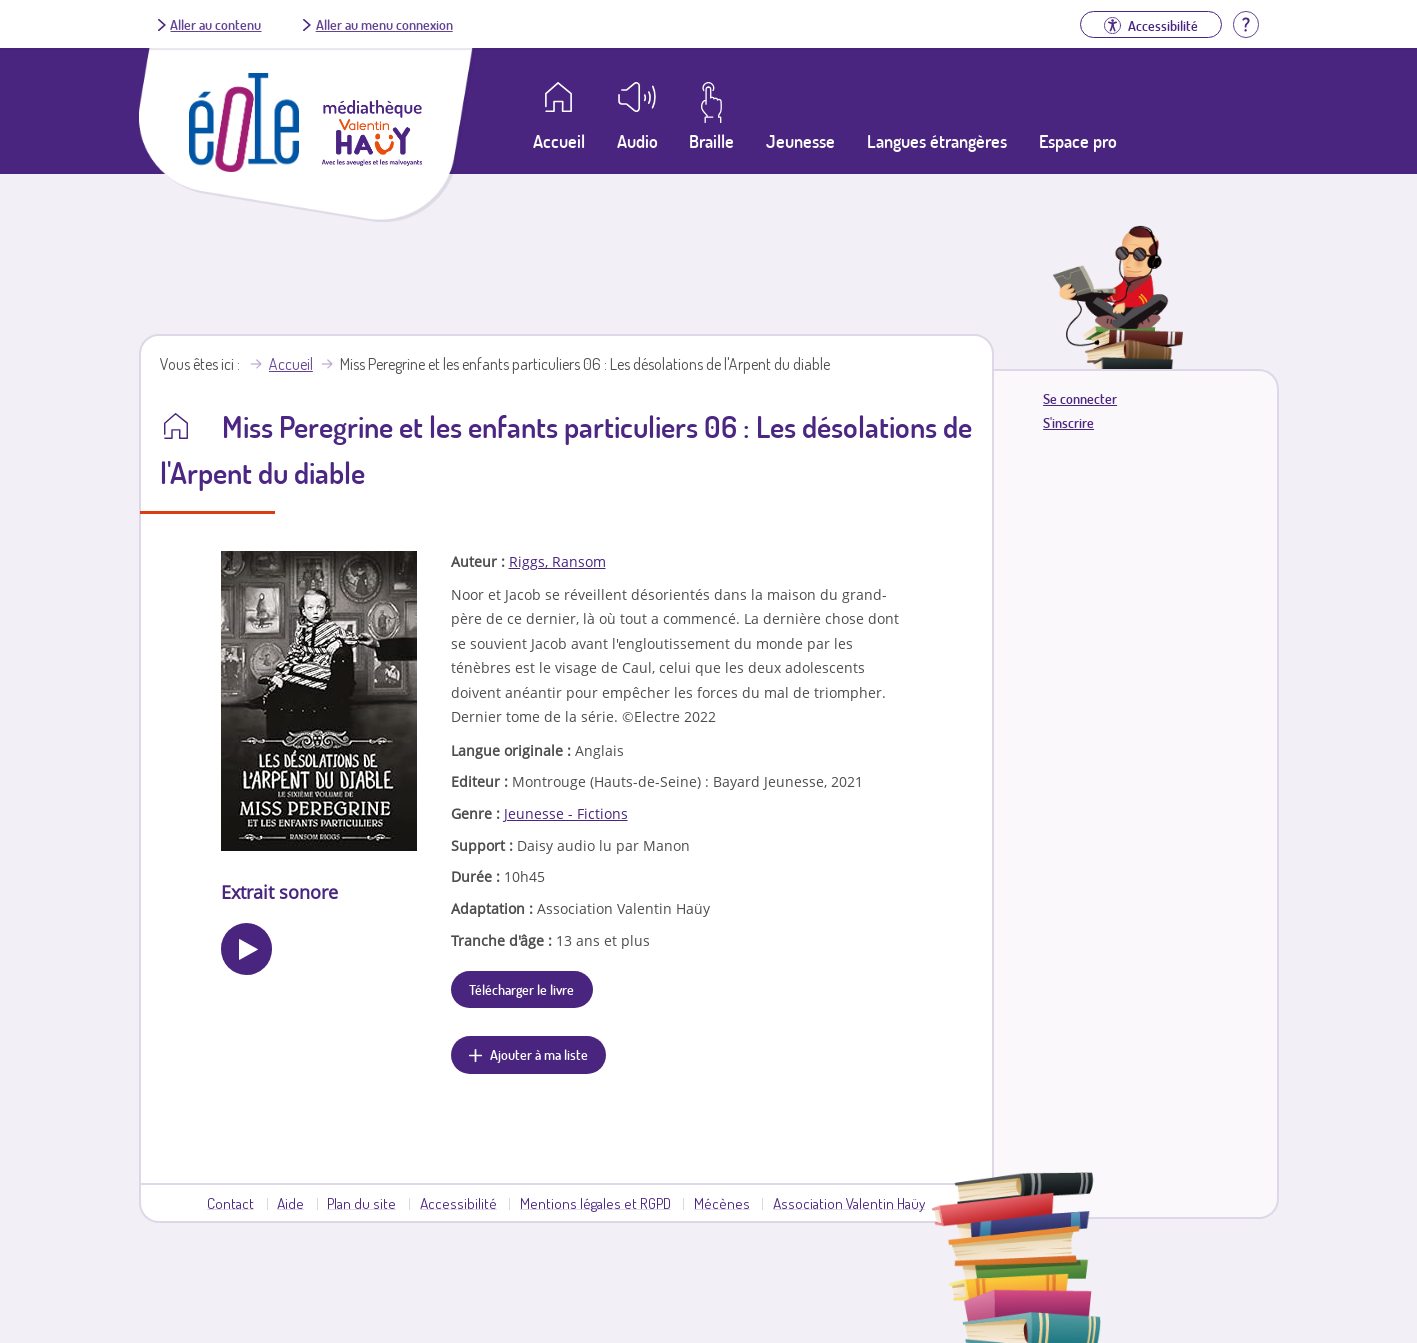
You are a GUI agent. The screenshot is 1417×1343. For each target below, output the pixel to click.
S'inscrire (1068, 422)
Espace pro (1078, 141)
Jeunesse (800, 141)
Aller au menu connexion (384, 24)
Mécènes (722, 1203)
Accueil (291, 364)
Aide (290, 1203)
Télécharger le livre (521, 989)
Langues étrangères (937, 141)
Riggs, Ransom (557, 561)
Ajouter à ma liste (539, 1054)
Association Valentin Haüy (849, 1203)
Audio (637, 141)
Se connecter (1080, 398)
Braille (711, 141)
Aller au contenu (215, 24)
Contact (230, 1203)
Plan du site (361, 1203)
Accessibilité (458, 1203)
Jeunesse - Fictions (566, 813)
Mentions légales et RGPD (595, 1203)
